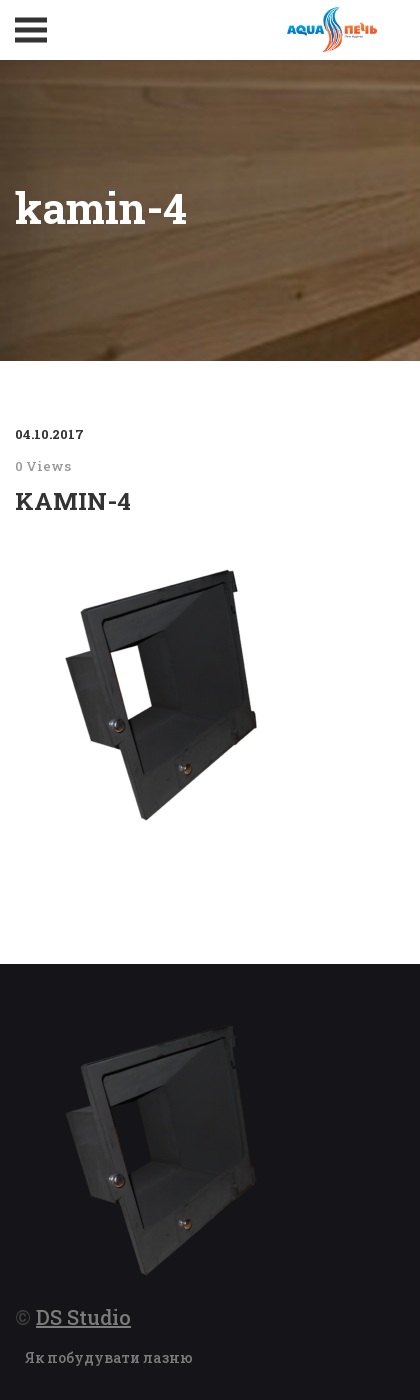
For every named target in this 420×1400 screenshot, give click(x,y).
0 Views (43, 466)
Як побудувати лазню (109, 1357)
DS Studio (83, 1317)
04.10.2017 (49, 434)
